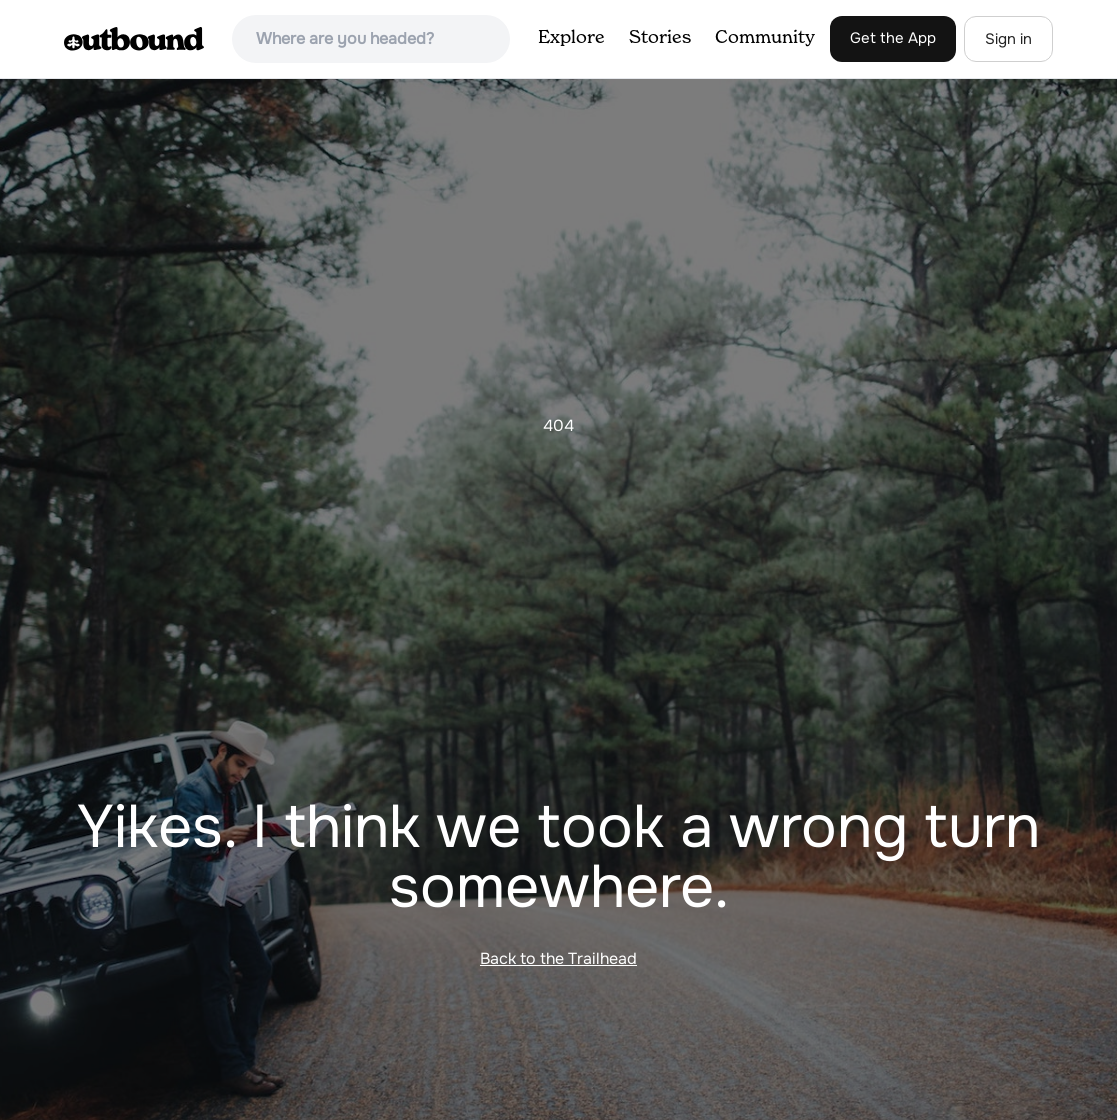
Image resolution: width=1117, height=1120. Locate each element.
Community (765, 38)
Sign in (1008, 39)
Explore (571, 38)
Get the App (893, 38)
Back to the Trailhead (558, 958)
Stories (660, 38)
